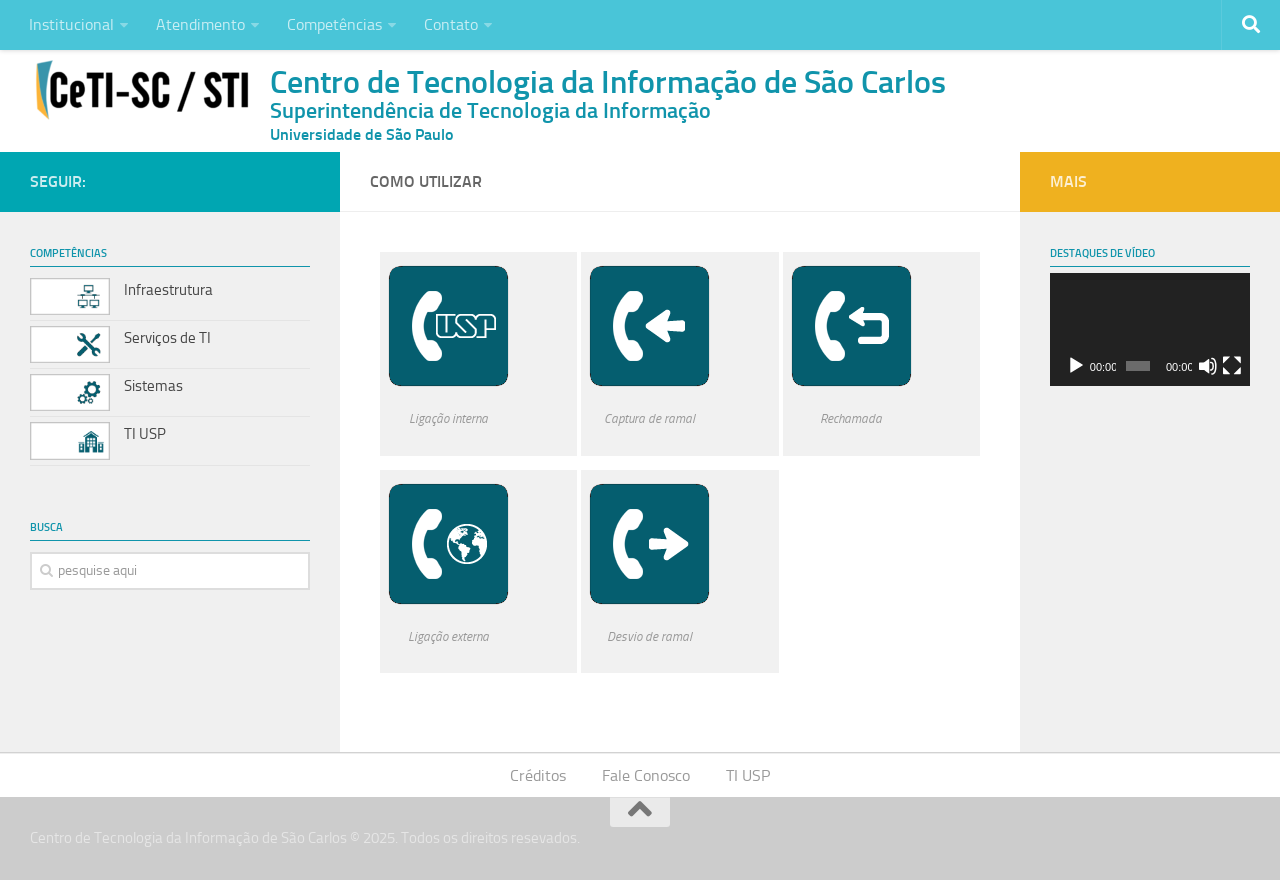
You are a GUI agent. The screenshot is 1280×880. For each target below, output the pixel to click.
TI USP (145, 434)
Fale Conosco (646, 775)
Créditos (538, 775)
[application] (1150, 329)
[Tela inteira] (1232, 366)
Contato (451, 24)
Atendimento (200, 24)
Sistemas (153, 386)
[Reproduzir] (1076, 366)
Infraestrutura (168, 290)
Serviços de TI (167, 338)
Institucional (71, 24)
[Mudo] (1208, 366)
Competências (334, 24)
